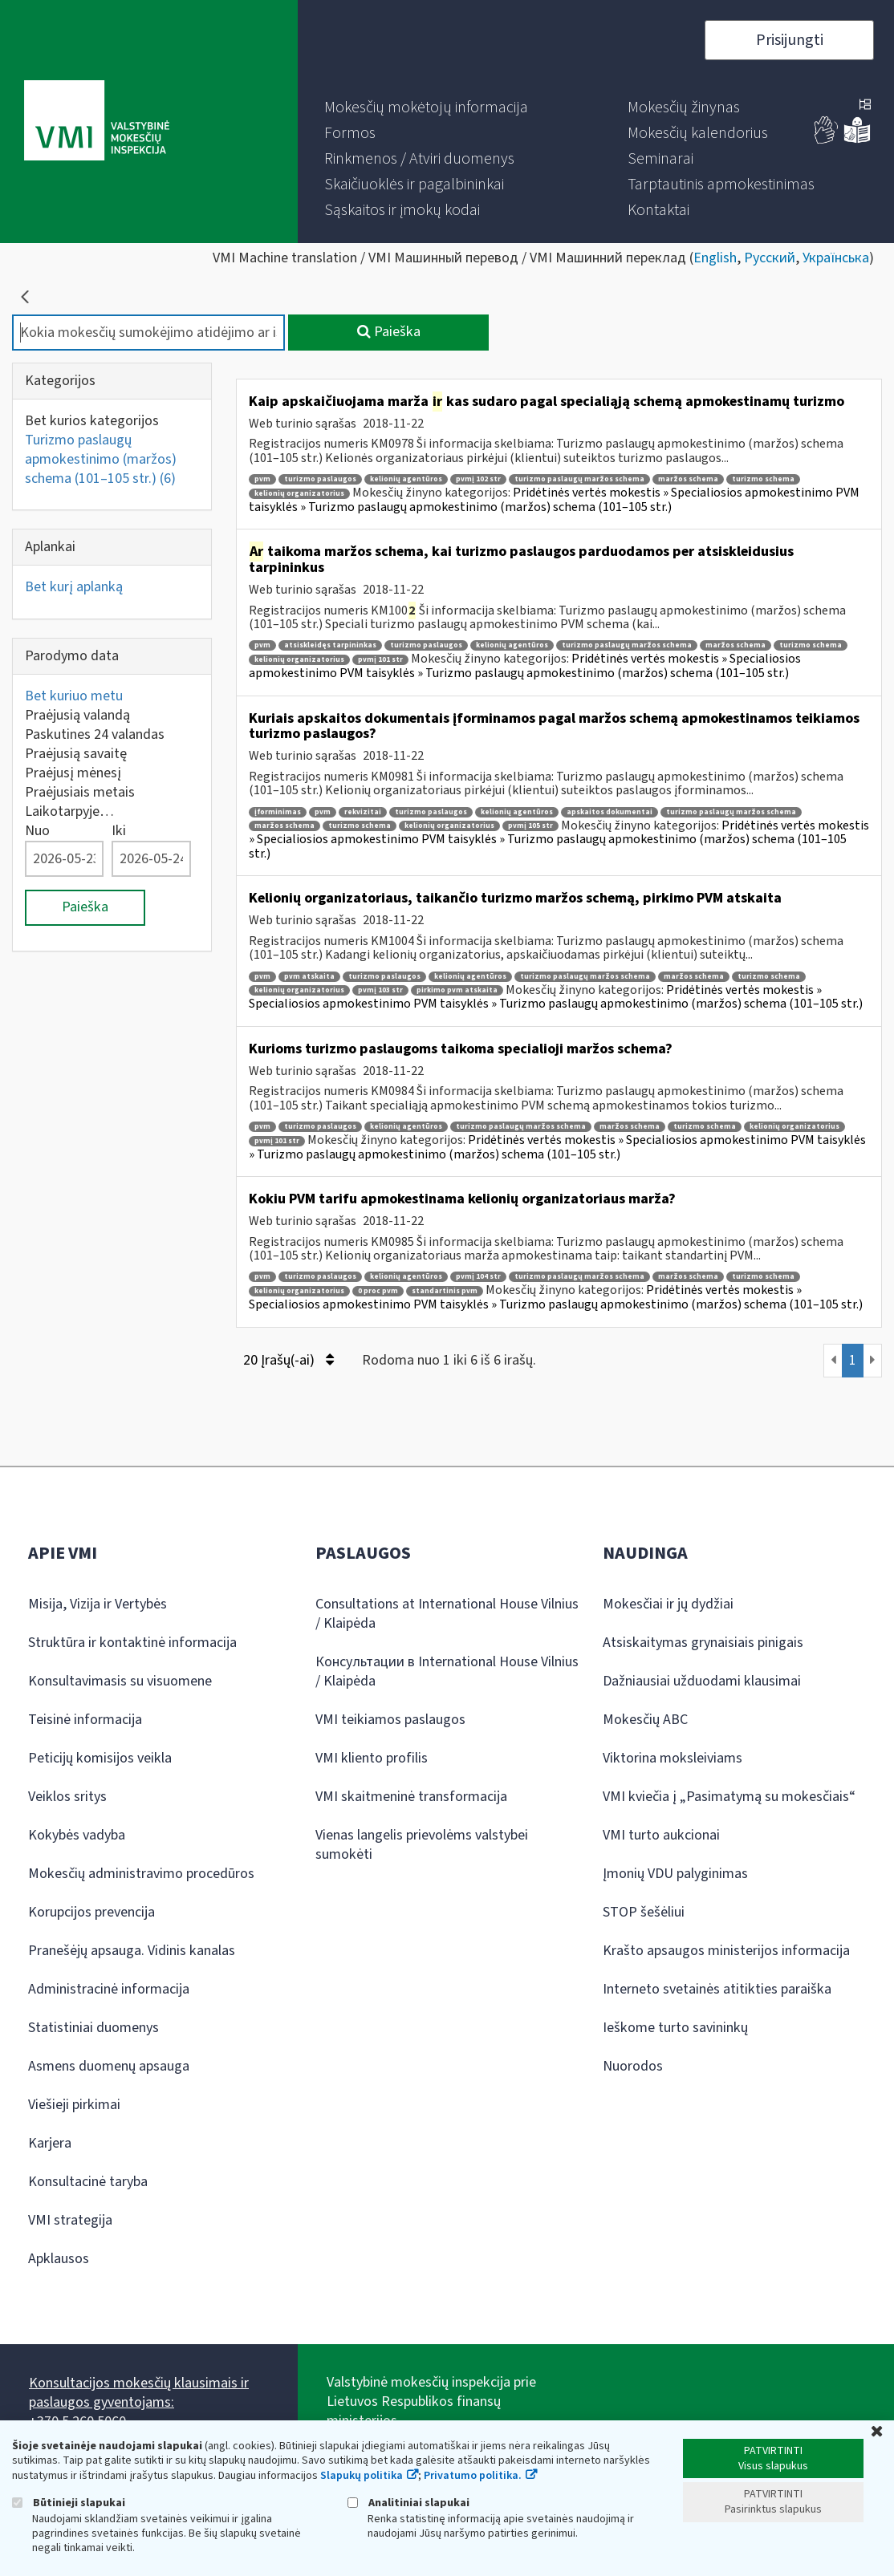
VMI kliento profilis (371, 1758)
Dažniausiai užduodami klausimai (702, 1681)
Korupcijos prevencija (91, 1912)
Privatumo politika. (473, 2476)
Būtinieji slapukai (68, 2502)
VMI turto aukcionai (661, 1835)
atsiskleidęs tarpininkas (330, 645)
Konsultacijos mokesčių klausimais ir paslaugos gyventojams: (139, 2392)
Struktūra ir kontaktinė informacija (132, 1643)
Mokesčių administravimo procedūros (141, 1874)
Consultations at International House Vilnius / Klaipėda (447, 1613)
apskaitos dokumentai (609, 812)
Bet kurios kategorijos (92, 421)
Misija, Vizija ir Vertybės (97, 1604)
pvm (262, 479)
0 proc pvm (378, 1291)
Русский (769, 258)
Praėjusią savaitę (76, 754)
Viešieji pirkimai (74, 2105)
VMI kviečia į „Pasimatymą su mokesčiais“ (729, 1797)
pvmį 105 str (530, 826)
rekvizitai (362, 812)
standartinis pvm (444, 1291)
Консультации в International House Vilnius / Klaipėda (447, 1671)
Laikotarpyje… (69, 811)
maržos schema (688, 479)
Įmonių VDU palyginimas (675, 1874)
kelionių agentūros (406, 479)
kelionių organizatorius (299, 494)
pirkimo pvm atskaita (457, 990)
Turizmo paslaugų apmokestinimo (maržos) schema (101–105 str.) (101, 459)
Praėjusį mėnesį (73, 773)
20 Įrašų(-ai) (288, 1360)
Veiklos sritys (67, 1797)
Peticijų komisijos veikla (100, 1758)
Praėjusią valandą (77, 715)
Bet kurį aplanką (74, 587)
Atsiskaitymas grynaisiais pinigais (703, 1643)
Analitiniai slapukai (408, 2502)
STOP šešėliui (644, 1912)
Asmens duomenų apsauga (108, 2066)
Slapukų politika (361, 2476)
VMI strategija (70, 2220)
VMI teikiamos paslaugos (390, 1720)
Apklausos (58, 2259)
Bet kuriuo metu (74, 696)
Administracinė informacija (108, 1989)
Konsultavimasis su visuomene (120, 1681)
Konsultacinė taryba (88, 2182)
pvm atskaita (309, 977)
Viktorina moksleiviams (672, 1758)
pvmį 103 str (380, 990)
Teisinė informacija (85, 1720)
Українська (836, 258)
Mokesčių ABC (645, 1720)
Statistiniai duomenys (93, 2028)
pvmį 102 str (478, 479)
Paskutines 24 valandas (95, 734)
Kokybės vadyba (76, 1835)
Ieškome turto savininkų (675, 2028)
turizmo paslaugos (320, 479)
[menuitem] (426, 107)
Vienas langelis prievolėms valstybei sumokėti (421, 1844)
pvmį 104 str (478, 1277)
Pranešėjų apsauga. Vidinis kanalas (131, 1951)
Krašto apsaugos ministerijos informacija (726, 1951)
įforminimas (277, 812)
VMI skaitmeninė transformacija (411, 1797)
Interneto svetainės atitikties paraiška (717, 1989)
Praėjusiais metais (80, 792)
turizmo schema (763, 479)
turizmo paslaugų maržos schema (579, 479)
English (715, 258)
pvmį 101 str (380, 660)
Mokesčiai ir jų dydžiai (668, 1604)
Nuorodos (633, 2066)
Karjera (49, 2143)
